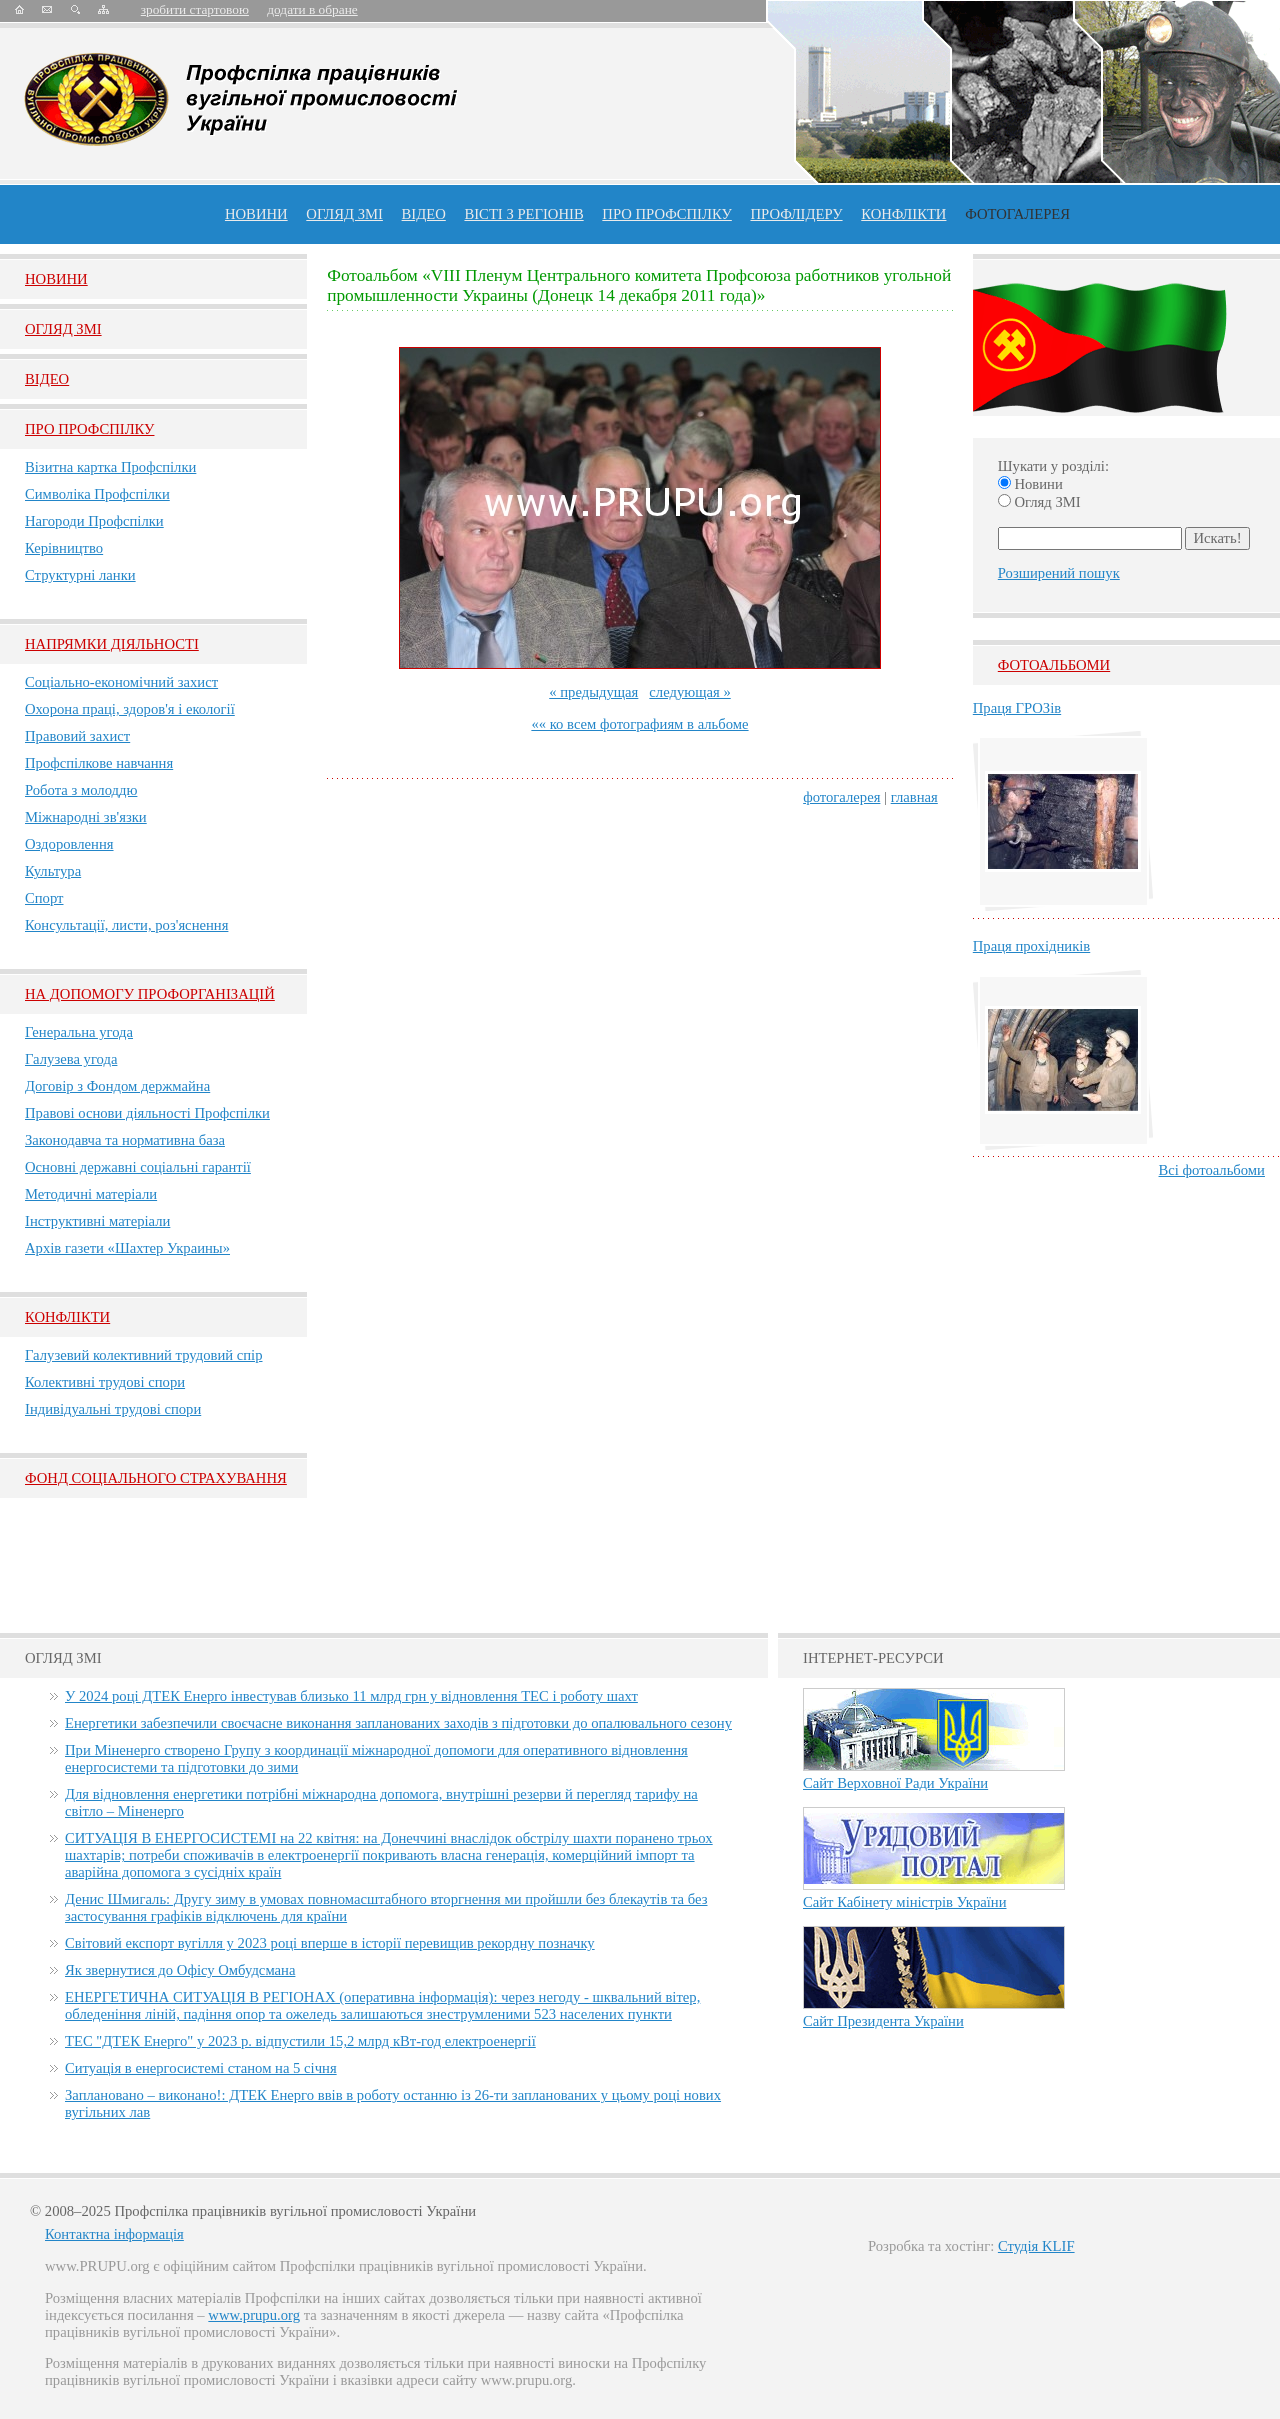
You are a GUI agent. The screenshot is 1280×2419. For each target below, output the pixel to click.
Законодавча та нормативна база (125, 1140)
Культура (53, 871)
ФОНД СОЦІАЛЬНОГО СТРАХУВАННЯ (156, 1478)
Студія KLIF (1036, 2246)
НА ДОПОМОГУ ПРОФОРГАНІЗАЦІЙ (150, 994)
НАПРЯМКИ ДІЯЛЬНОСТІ (112, 644)
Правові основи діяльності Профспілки (147, 1113)
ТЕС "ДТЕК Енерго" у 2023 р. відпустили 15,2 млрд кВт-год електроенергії (300, 2041)
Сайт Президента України (883, 2021)
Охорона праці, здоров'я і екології (130, 709)
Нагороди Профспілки (94, 521)
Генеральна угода (79, 1032)
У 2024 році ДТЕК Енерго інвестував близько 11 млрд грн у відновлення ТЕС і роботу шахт (351, 1696)
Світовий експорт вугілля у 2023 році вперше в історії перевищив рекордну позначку (330, 1943)
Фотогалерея (1017, 214)
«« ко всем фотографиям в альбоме (639, 724)
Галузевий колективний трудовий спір (144, 1355)
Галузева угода (71, 1059)
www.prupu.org (254, 2315)
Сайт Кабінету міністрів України (905, 1902)
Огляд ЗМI (63, 329)
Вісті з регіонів (523, 214)
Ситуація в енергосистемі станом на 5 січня (201, 2068)
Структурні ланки (80, 575)
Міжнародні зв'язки (86, 817)
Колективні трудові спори (105, 1382)
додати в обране (312, 9)
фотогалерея (841, 797)
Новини (256, 214)
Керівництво (64, 548)
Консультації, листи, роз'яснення (126, 925)
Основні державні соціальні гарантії (138, 1167)
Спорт (44, 898)
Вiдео (47, 379)
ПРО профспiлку (666, 214)
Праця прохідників (1031, 946)
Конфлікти (67, 1317)
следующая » (689, 692)
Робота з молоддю (81, 790)
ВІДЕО (424, 214)
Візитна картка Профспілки (110, 467)
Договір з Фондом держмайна (117, 1086)
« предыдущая (593, 692)
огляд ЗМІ (344, 214)
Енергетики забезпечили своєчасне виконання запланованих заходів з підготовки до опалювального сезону (398, 1723)
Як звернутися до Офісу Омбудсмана (180, 1970)
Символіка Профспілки (97, 494)
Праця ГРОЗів (1017, 708)
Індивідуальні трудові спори (113, 1409)
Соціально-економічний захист (121, 682)
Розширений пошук (1059, 573)
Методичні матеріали (91, 1194)
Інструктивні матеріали (97, 1221)
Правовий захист (77, 736)
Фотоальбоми (1054, 665)
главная (914, 797)
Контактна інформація (114, 2234)
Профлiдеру (796, 214)
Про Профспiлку (89, 429)
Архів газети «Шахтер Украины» (127, 1248)
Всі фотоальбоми (1212, 1170)
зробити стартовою (195, 9)
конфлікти (903, 214)
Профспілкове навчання (99, 763)
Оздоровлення (69, 844)
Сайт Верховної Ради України (895, 1783)
